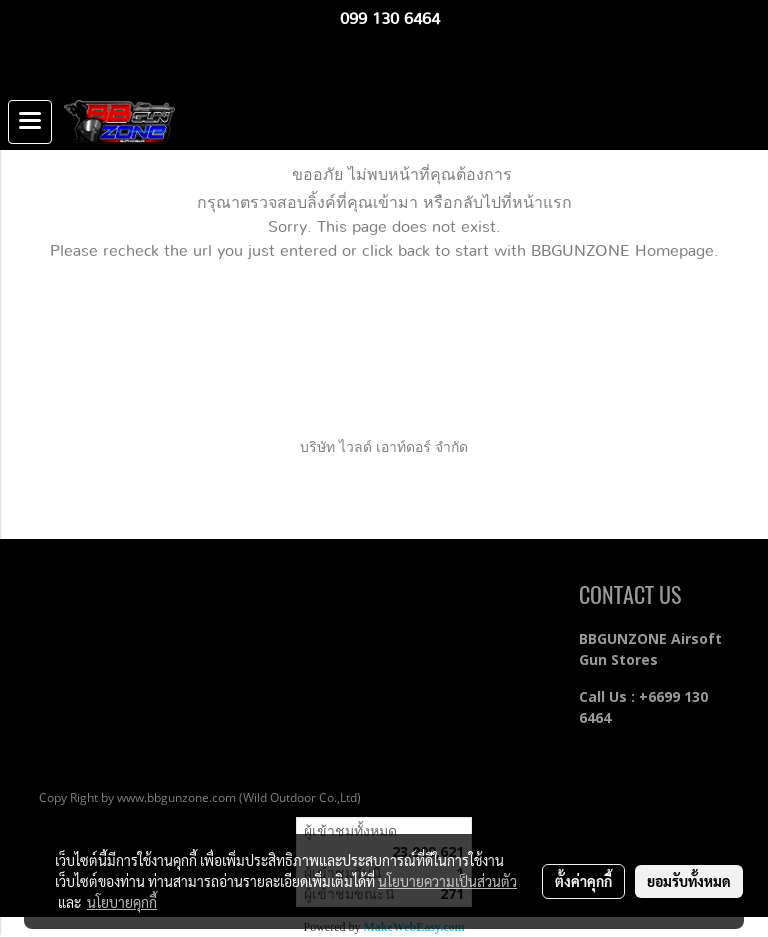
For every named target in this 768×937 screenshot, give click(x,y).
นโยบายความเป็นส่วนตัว (447, 881)
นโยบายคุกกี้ (122, 902)
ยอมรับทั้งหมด (689, 881)
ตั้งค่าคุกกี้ (583, 881)
